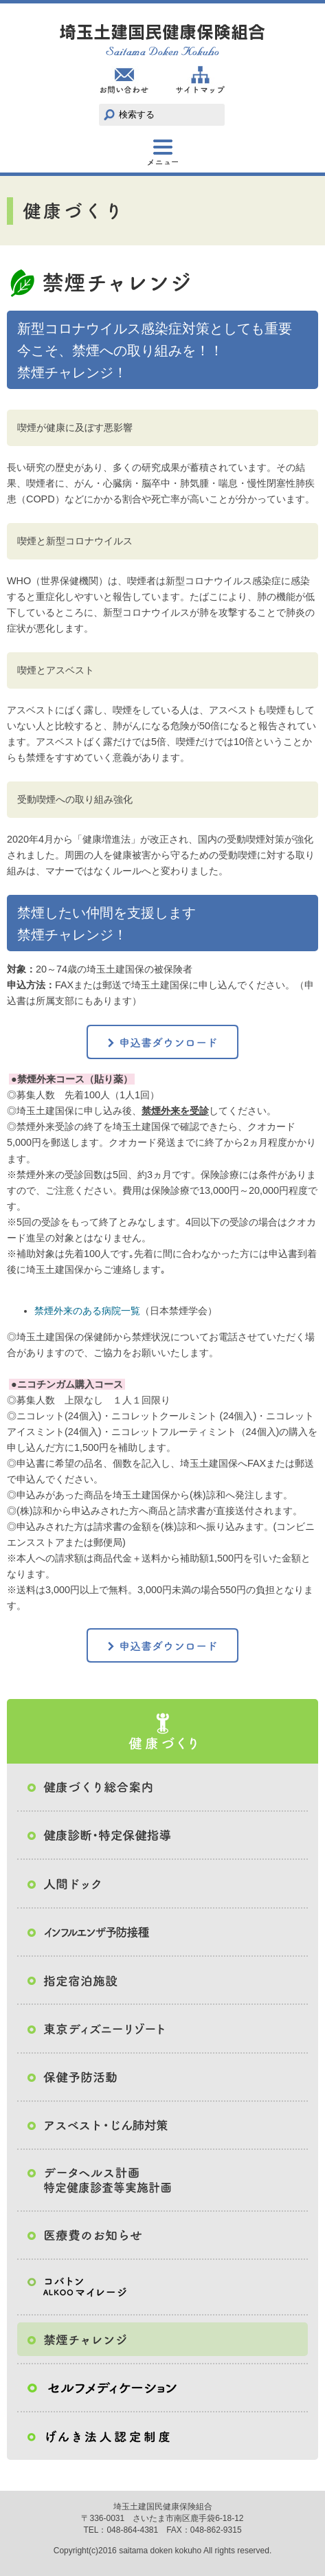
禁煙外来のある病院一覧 (87, 1310)
